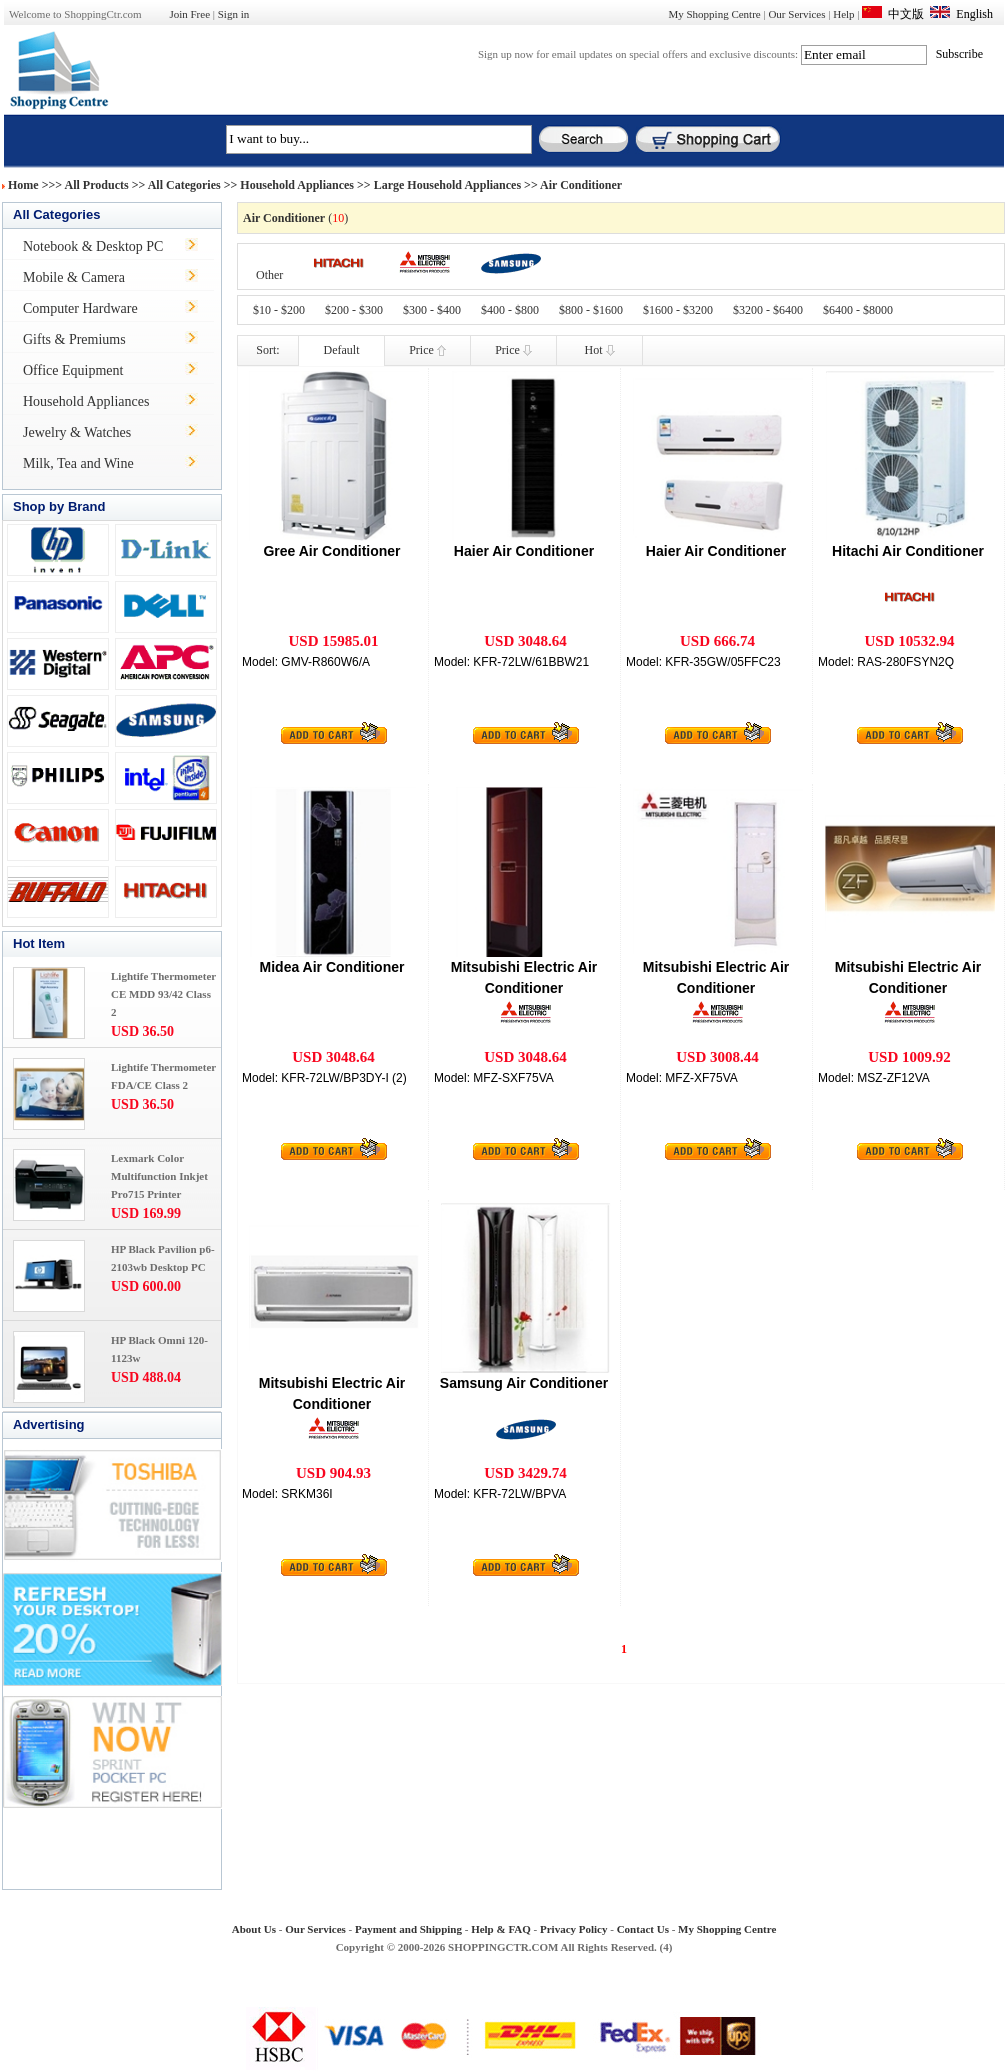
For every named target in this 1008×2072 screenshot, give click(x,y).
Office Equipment (73, 370)
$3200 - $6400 (768, 310)
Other (269, 275)
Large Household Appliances (447, 185)
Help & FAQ (501, 1929)
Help (843, 14)
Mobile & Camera (74, 277)
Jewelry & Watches (77, 432)
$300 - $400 (432, 310)
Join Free (189, 14)
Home (23, 185)
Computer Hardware (80, 308)
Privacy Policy (574, 1929)
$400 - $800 (510, 310)
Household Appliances (297, 185)
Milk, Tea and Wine (78, 463)
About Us (254, 1929)
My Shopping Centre (714, 14)
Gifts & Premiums (74, 339)
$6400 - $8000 (858, 310)
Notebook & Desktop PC (93, 246)
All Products (97, 185)
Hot (600, 350)
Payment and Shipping (408, 1929)
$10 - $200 (279, 310)
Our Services (796, 14)
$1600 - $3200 (678, 310)
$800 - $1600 (591, 310)
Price (427, 350)
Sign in (233, 14)
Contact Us (643, 1929)
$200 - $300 (354, 310)
